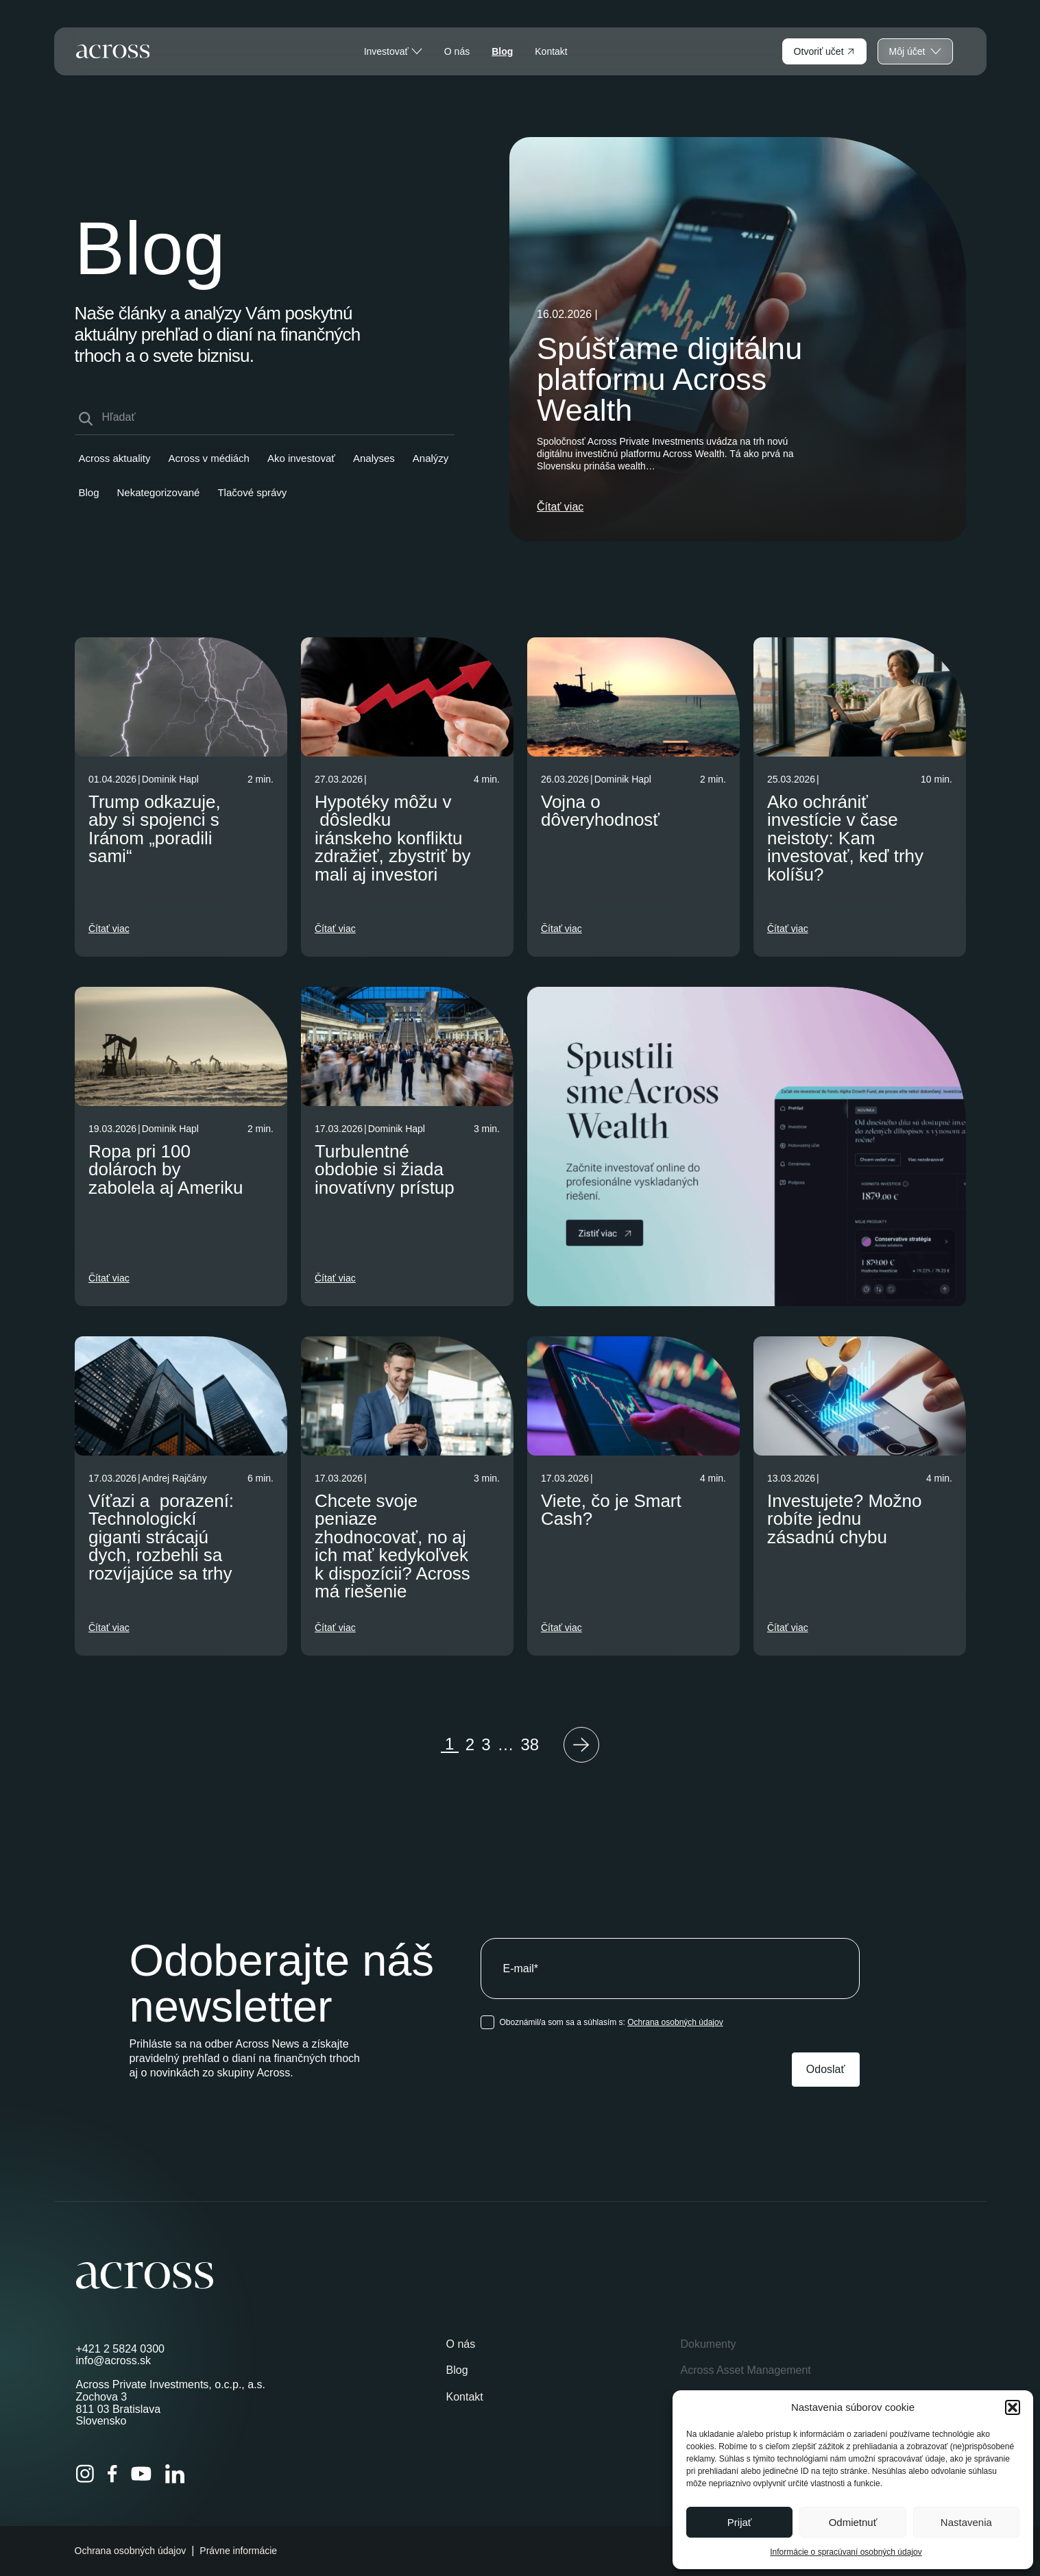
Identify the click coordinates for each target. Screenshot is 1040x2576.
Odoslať (825, 2069)
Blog (502, 51)
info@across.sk (114, 2360)
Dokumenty (708, 2344)
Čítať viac (560, 507)
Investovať (393, 51)
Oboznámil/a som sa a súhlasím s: (611, 2022)
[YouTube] (141, 2473)
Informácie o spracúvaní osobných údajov (845, 2552)
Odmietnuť (853, 2522)
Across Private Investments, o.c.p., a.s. (171, 2384)
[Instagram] (85, 2473)
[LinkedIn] (174, 2473)
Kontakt (551, 51)
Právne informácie (238, 2550)
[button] (1012, 2407)
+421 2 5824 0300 (120, 2349)
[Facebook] (112, 2474)
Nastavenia (966, 2522)
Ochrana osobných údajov (675, 2022)
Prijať (739, 2522)
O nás (457, 51)
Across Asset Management (745, 2370)
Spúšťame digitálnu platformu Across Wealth (669, 379)
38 (530, 1744)
